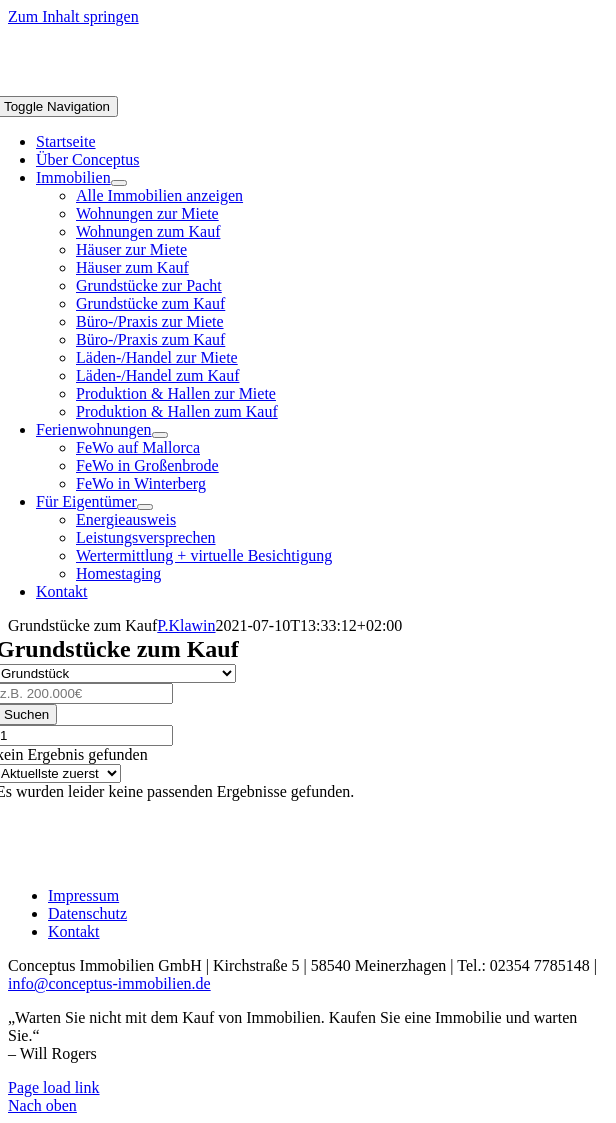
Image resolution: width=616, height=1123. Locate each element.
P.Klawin (186, 625)
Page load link (54, 1087)
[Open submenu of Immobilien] (119, 183)
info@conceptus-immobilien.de (109, 983)
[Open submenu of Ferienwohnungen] (160, 435)
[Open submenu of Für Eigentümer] (145, 507)
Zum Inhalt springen (73, 16)
